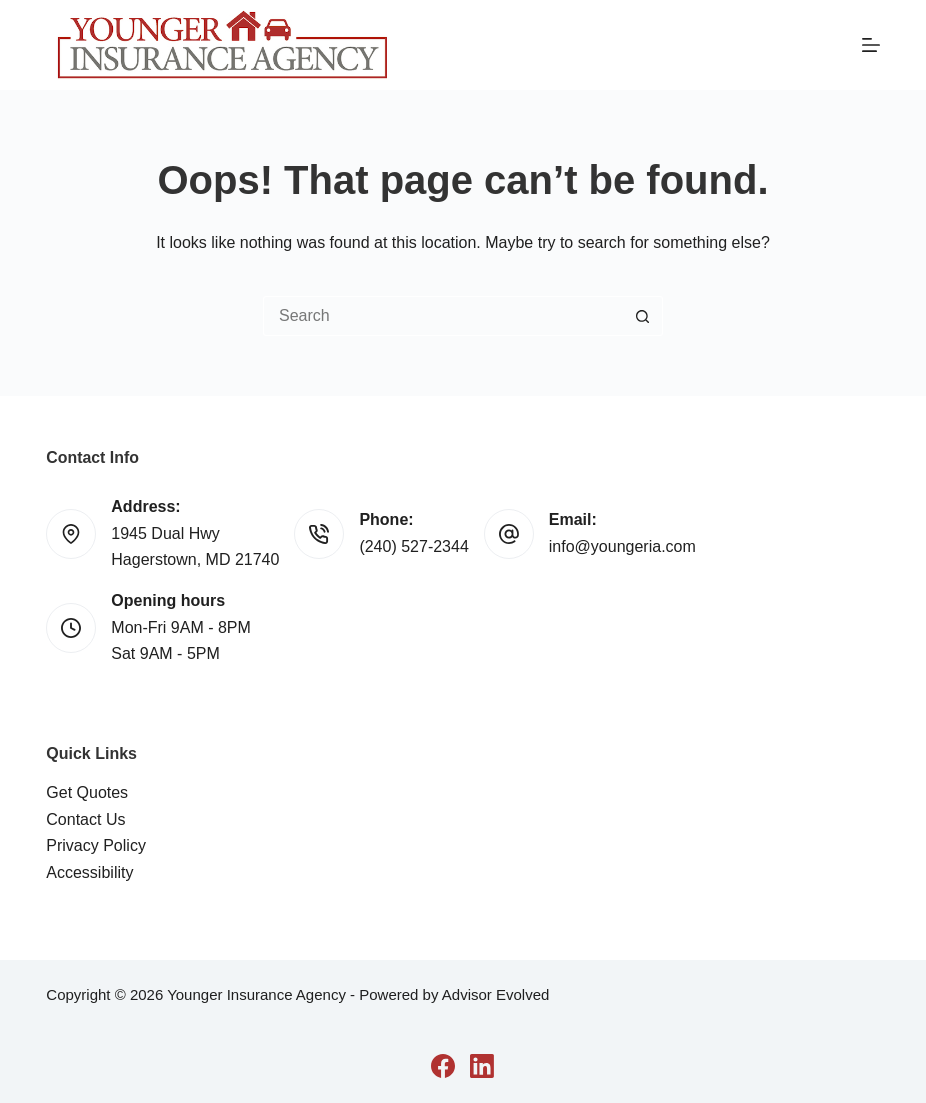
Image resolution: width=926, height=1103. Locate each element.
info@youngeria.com (622, 546)
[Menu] (871, 45)
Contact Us (85, 819)
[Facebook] (443, 1066)
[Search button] (643, 316)
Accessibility (89, 872)
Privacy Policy (96, 845)
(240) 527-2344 (413, 546)
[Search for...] (443, 316)
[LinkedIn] (482, 1066)
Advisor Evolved (496, 994)
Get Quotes (87, 792)
